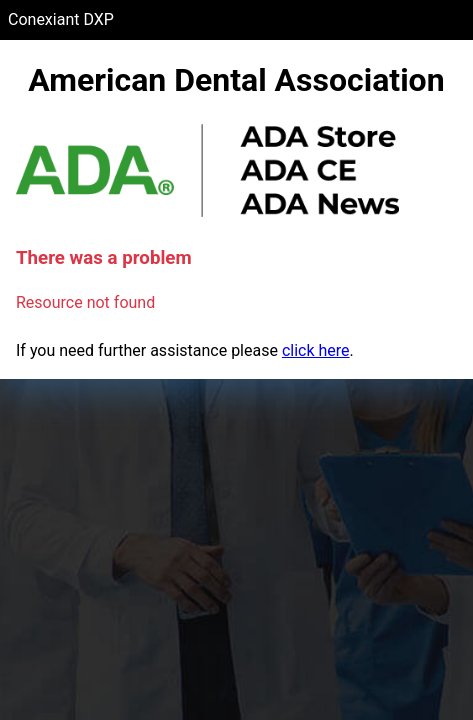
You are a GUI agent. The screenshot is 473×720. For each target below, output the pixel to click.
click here (316, 350)
